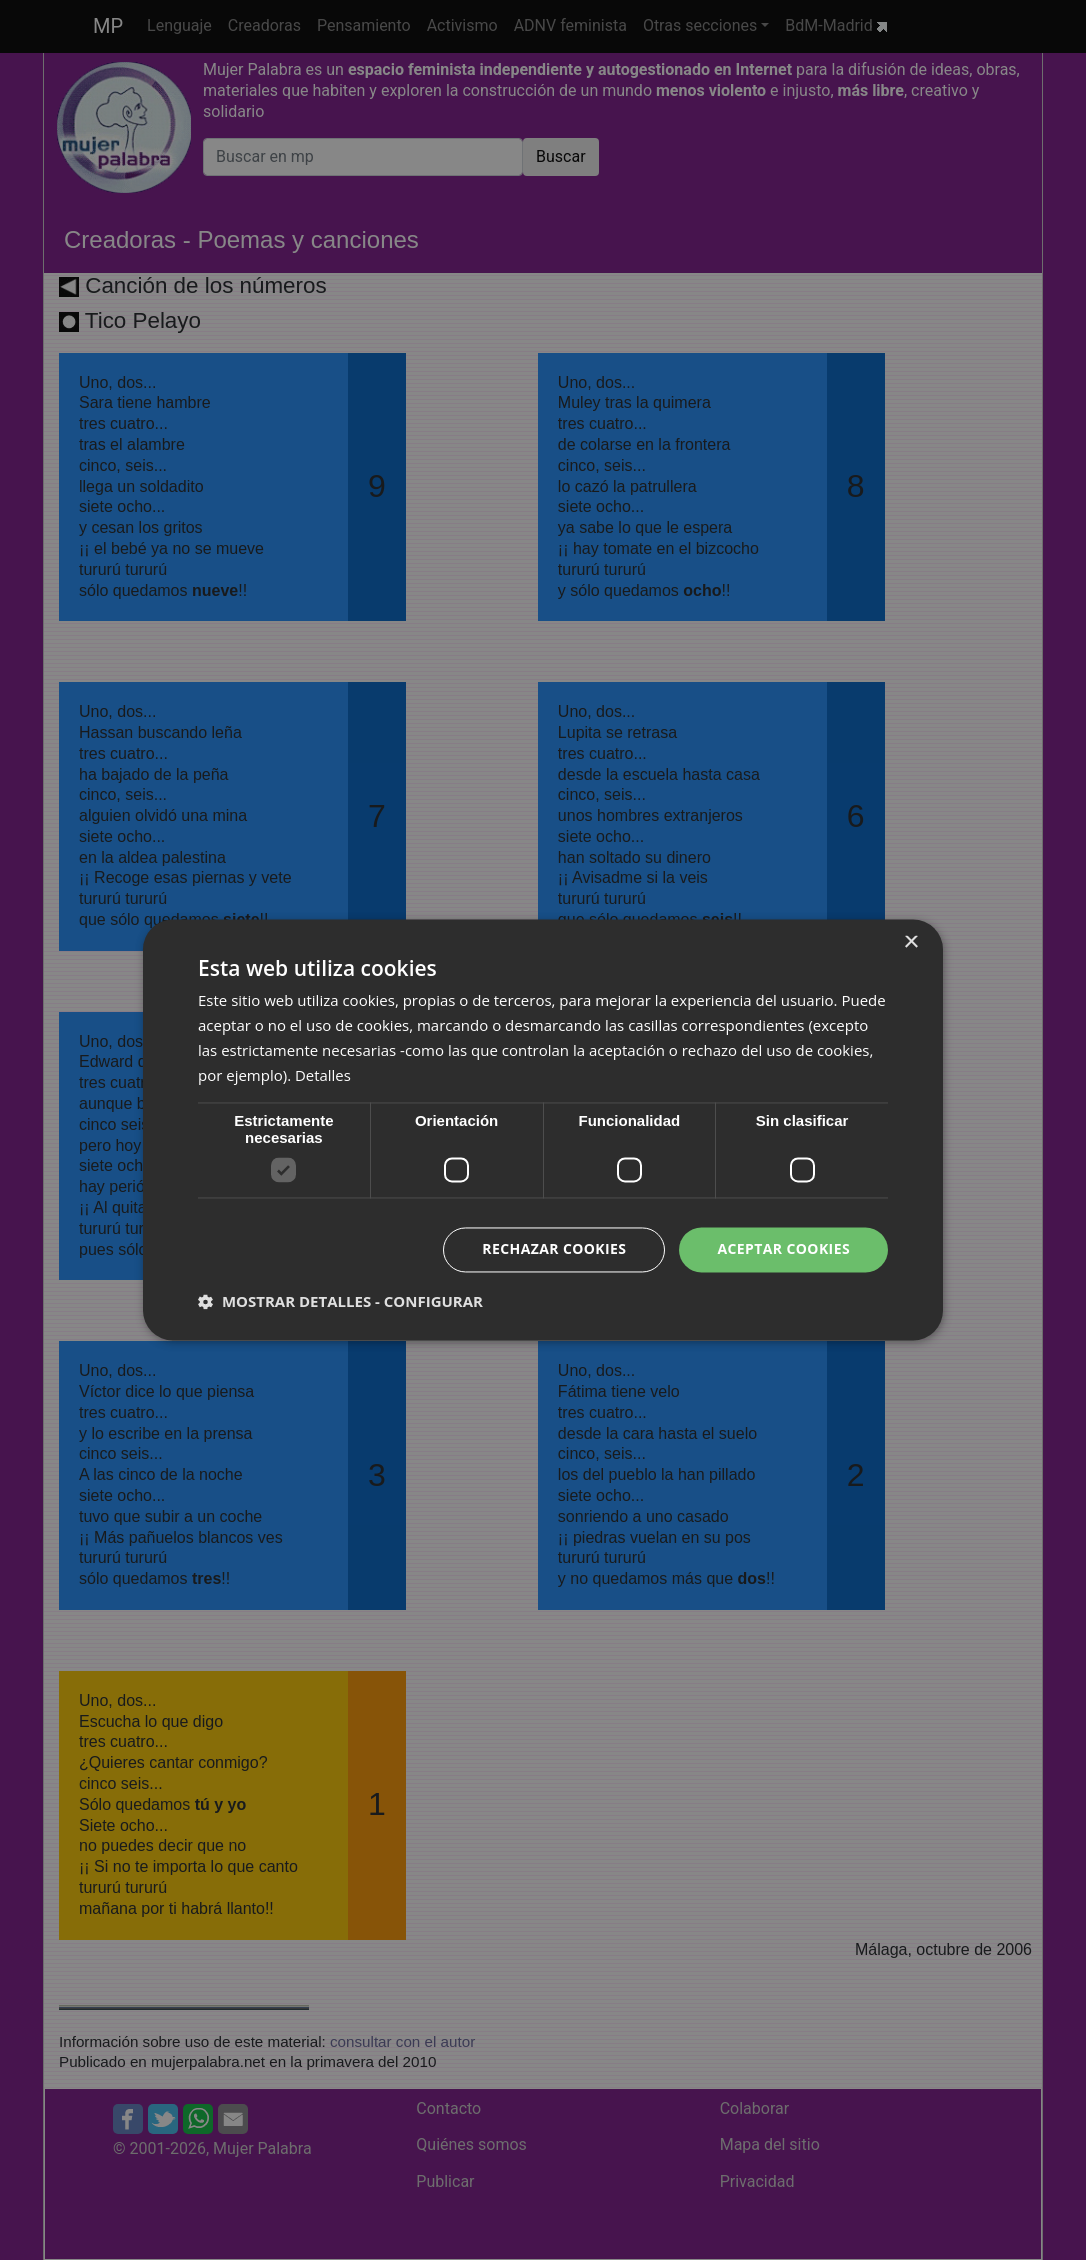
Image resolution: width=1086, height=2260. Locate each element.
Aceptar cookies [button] (783, 1249)
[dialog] (543, 1130)
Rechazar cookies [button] (554, 1249)
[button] (340, 1302)
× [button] (910, 942)
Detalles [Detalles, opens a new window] (323, 1075)
